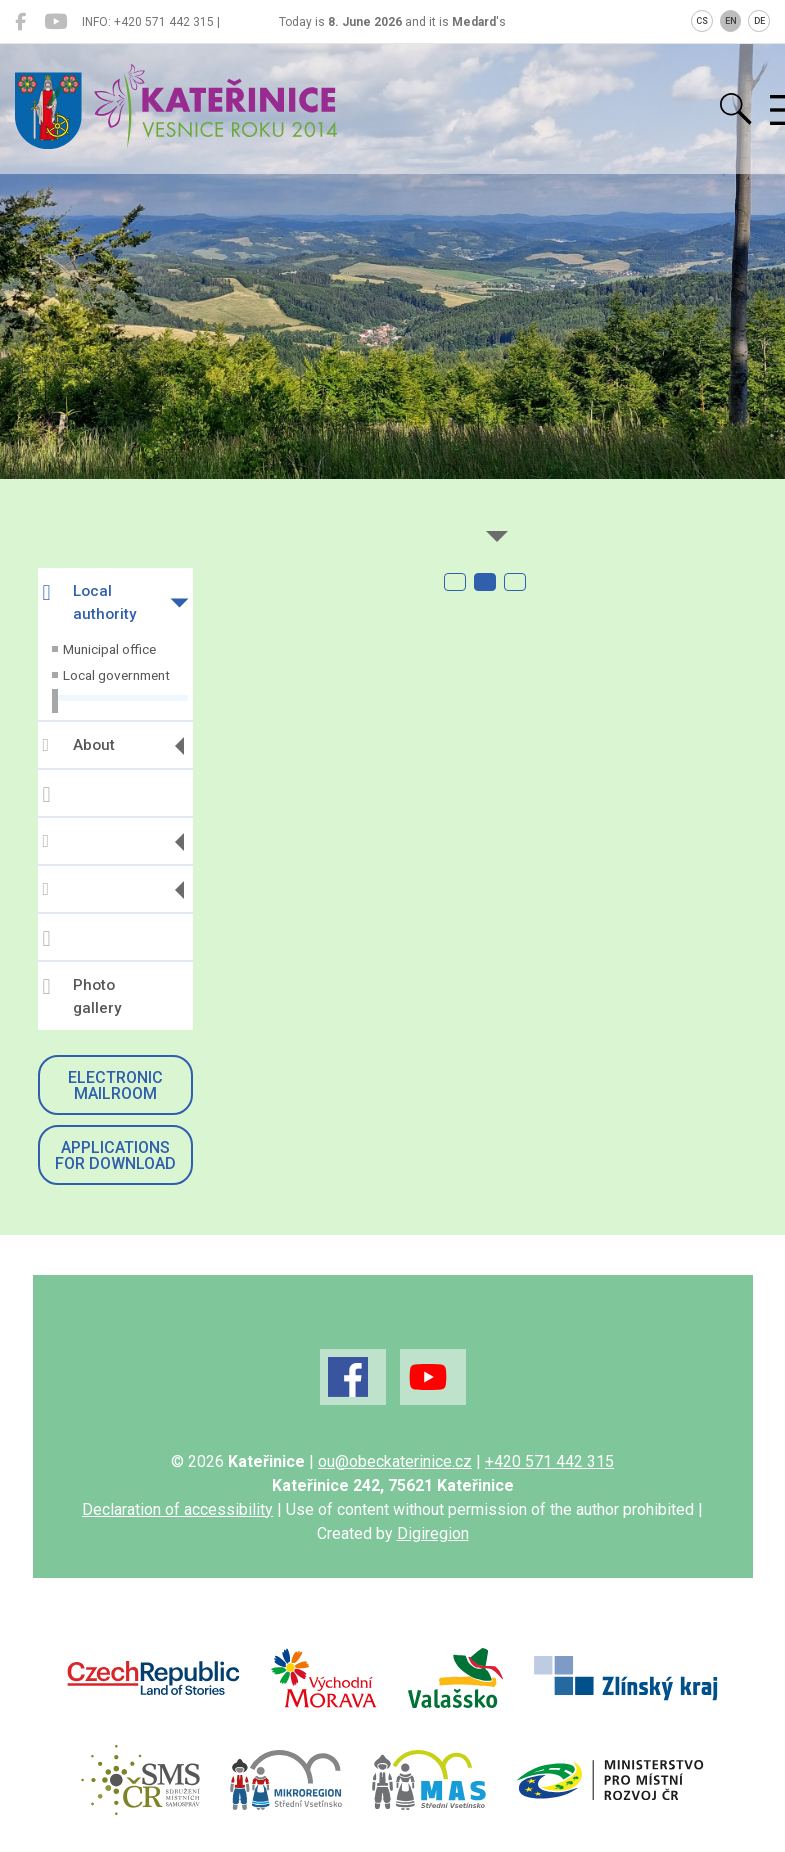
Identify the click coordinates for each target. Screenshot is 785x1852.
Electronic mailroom (115, 1085)
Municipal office (109, 649)
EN (731, 21)
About (79, 745)
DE (759, 21)
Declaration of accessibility (177, 1509)
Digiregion (433, 1533)
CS (702, 21)
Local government (116, 675)
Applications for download (115, 1155)
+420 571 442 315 (549, 1461)
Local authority (89, 602)
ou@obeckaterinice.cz (395, 1461)
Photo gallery (82, 996)
